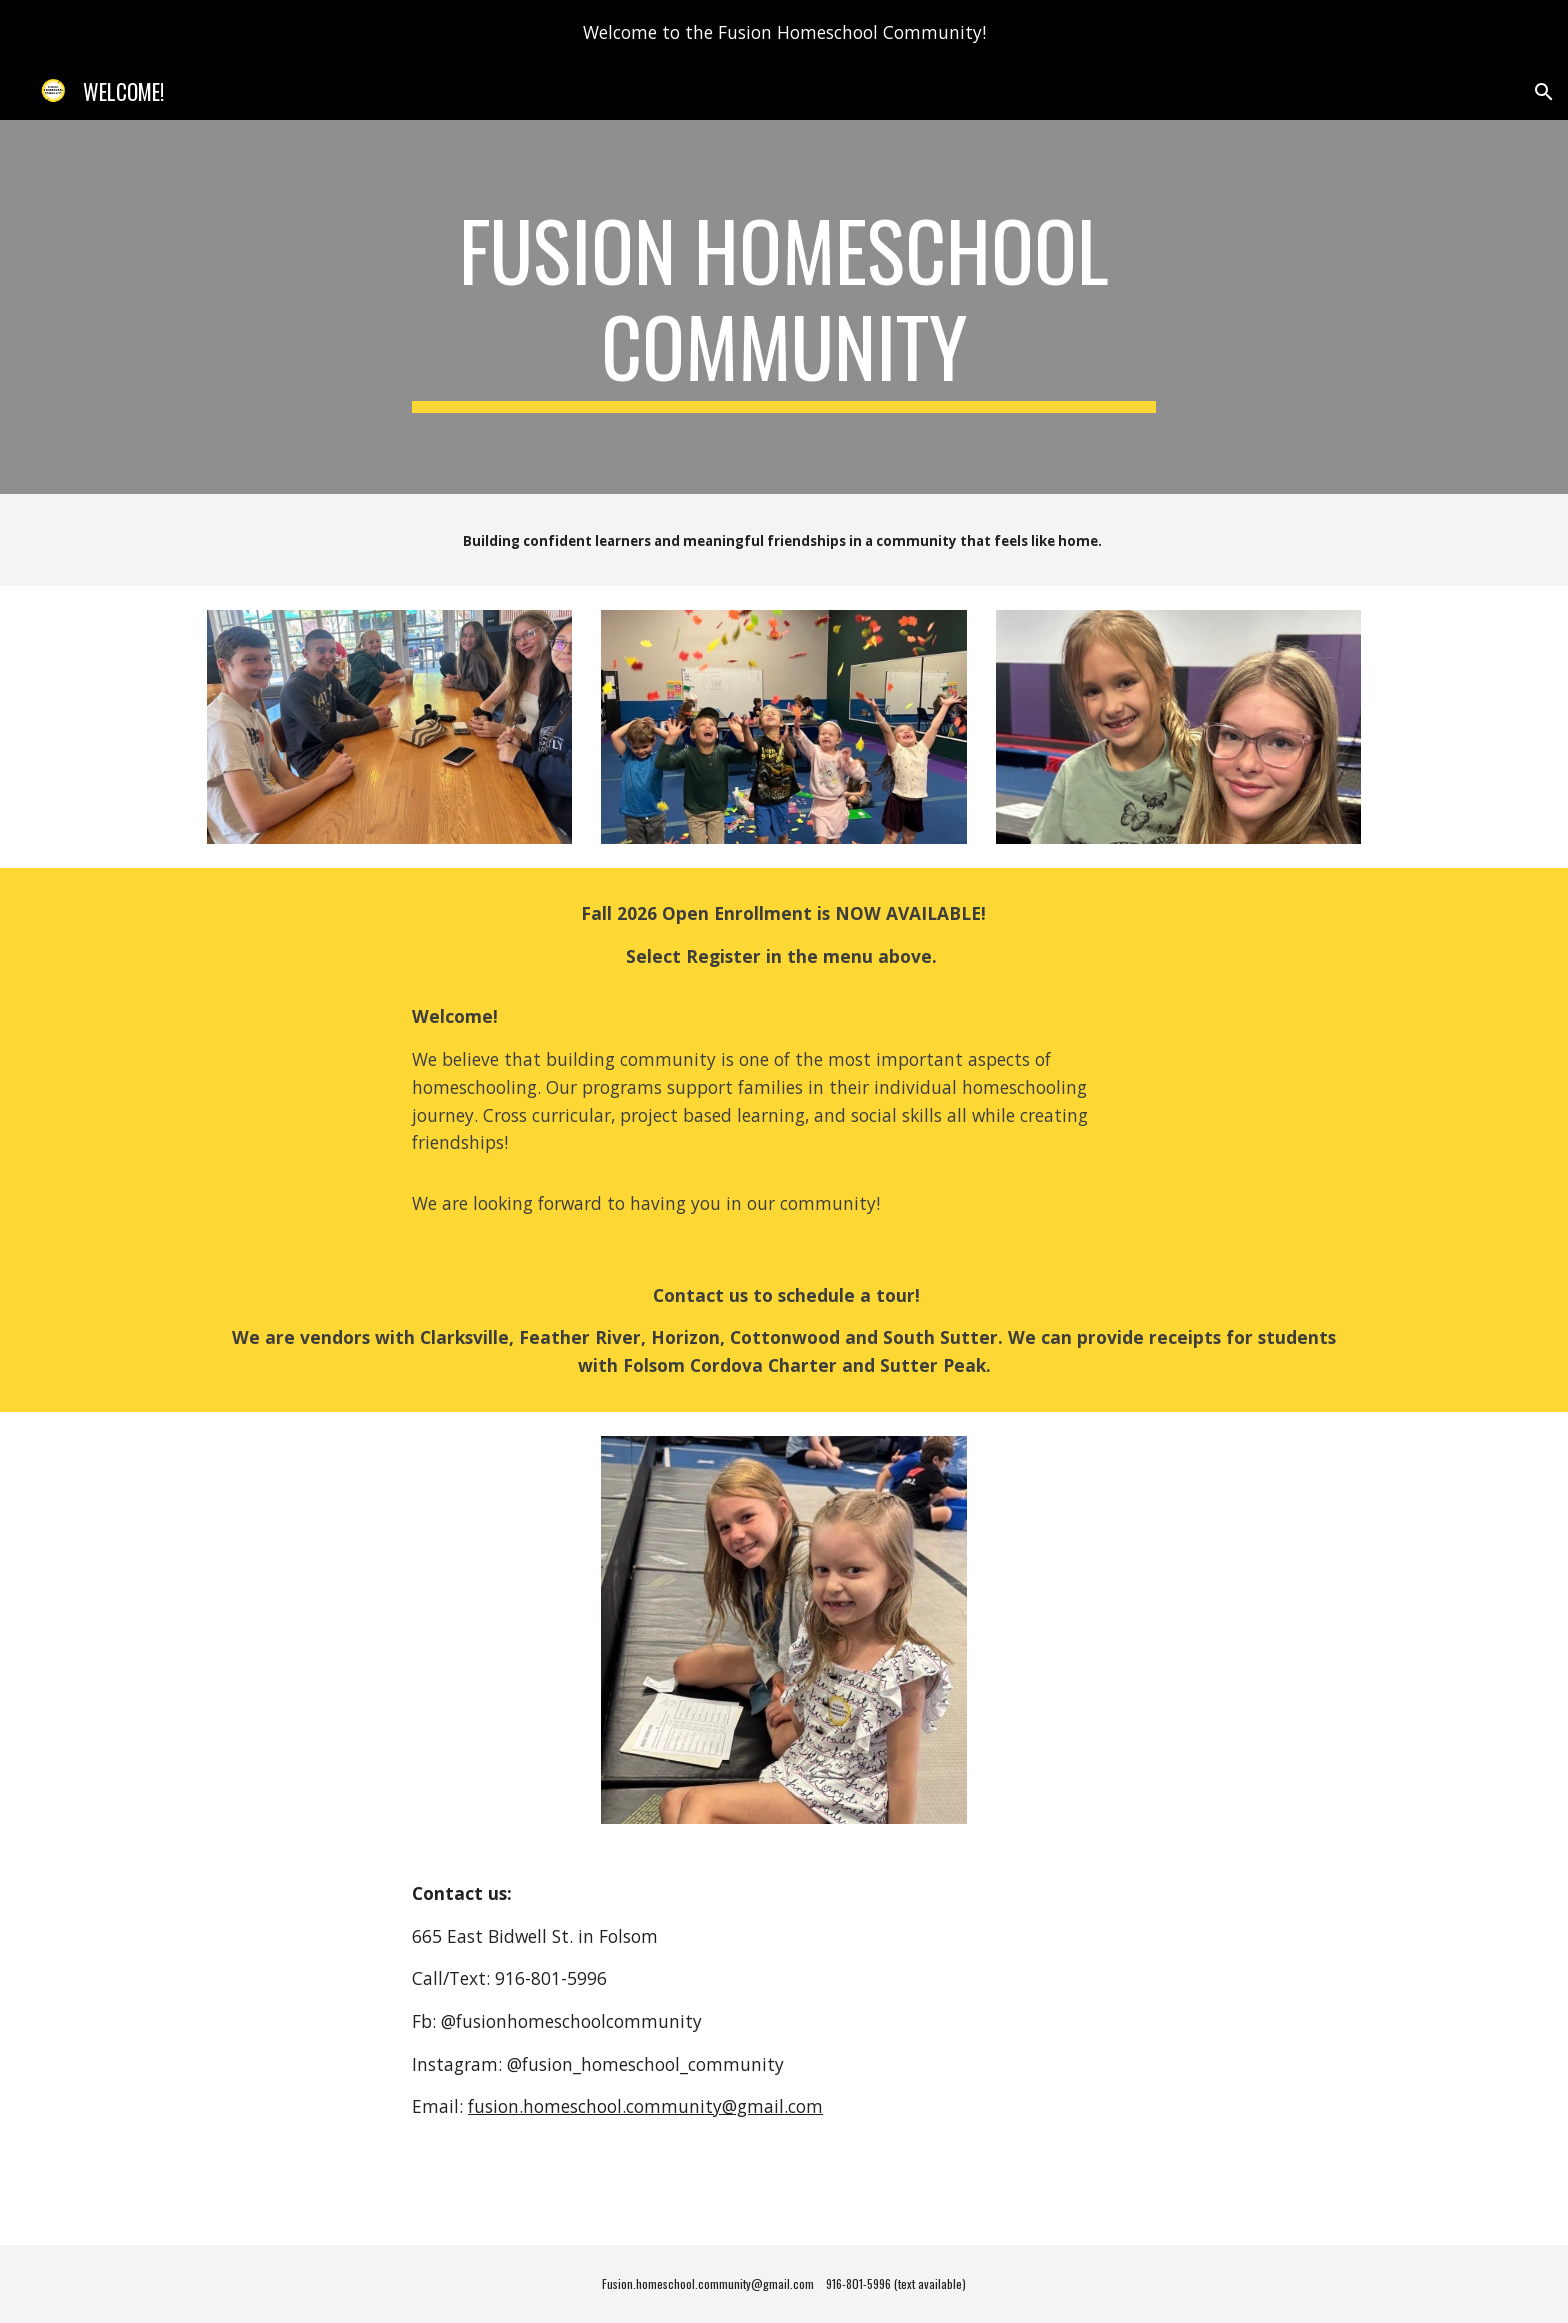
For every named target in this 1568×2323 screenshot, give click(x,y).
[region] (784, 32)
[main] (784, 307)
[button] (1544, 92)
